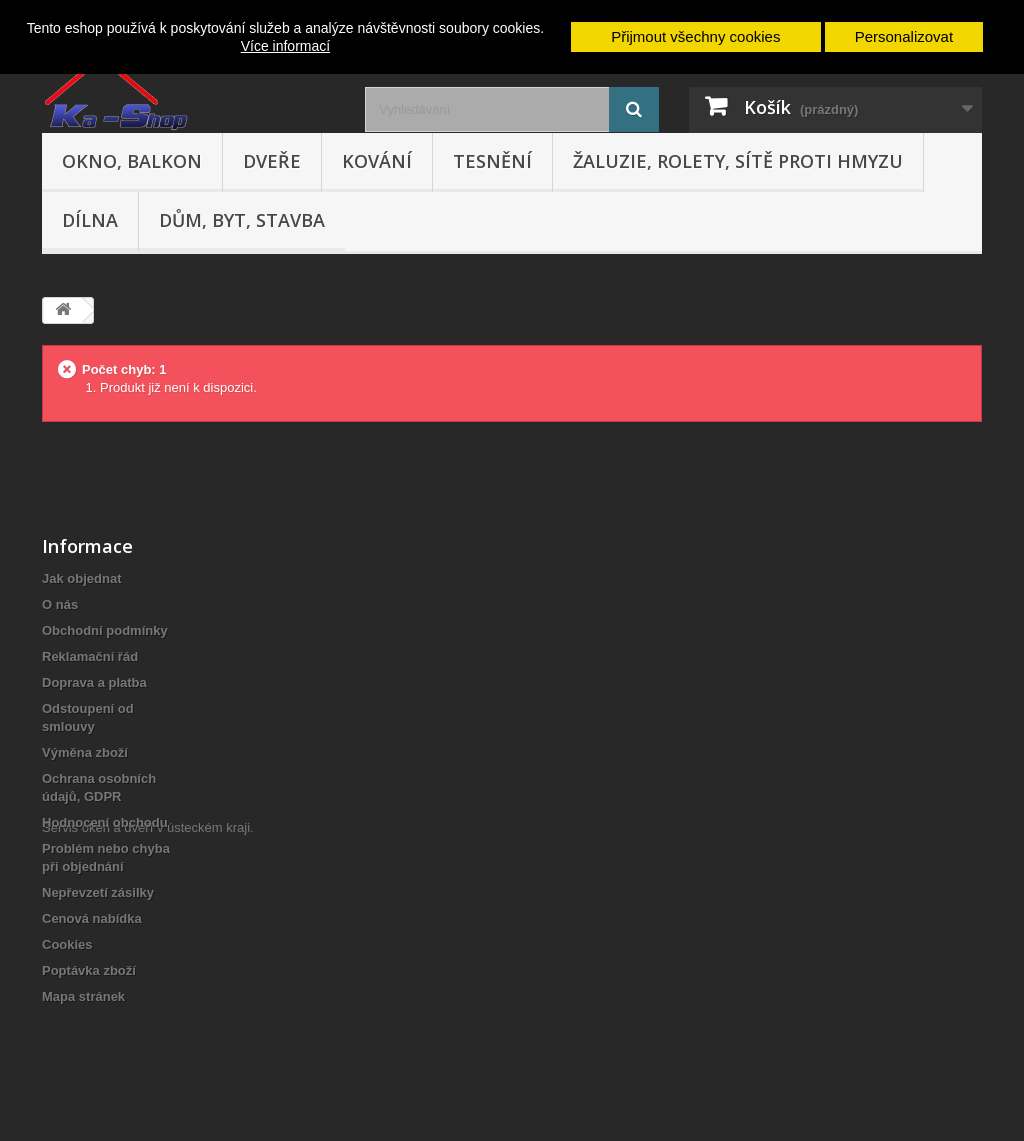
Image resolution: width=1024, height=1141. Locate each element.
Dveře (272, 161)
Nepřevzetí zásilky (98, 892)
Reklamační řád (90, 656)
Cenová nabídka (92, 918)
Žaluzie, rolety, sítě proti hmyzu (738, 161)
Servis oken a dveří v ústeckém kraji (146, 1031)
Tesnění (492, 161)
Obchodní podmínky (105, 630)
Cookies (67, 944)
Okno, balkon (132, 161)
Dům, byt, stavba (242, 220)
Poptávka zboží (89, 970)
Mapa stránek (83, 996)
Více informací (285, 46)
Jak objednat (81, 578)
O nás (60, 604)
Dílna (90, 220)
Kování (377, 161)
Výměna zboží (85, 752)
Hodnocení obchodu (105, 822)
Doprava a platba (94, 682)
